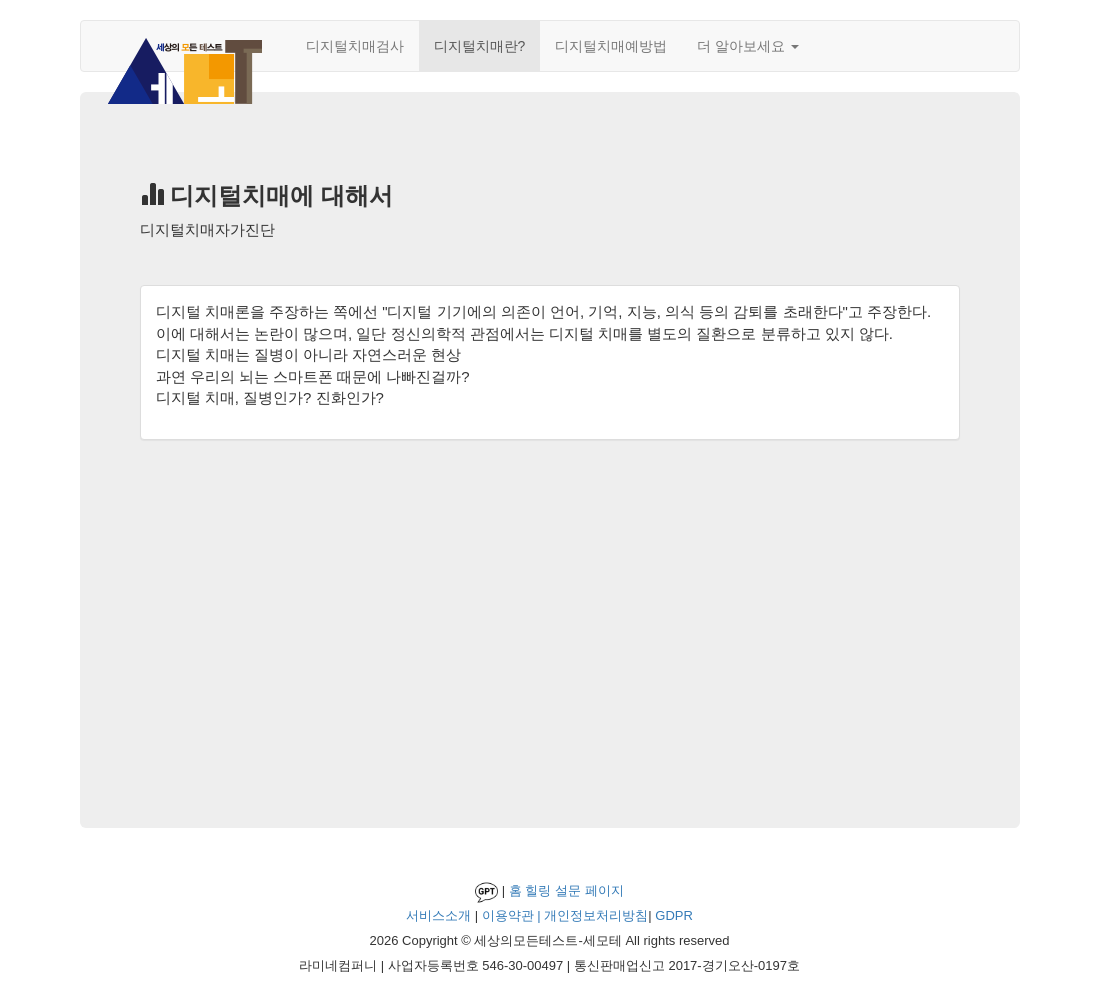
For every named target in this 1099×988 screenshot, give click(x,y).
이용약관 (508, 915)
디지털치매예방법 (611, 46)
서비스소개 (438, 915)
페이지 (604, 890)
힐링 (538, 890)
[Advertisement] (550, 620)
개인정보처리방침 (596, 915)
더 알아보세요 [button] (748, 46)
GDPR (674, 915)
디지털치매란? (480, 46)
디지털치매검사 (355, 46)
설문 (568, 890)
